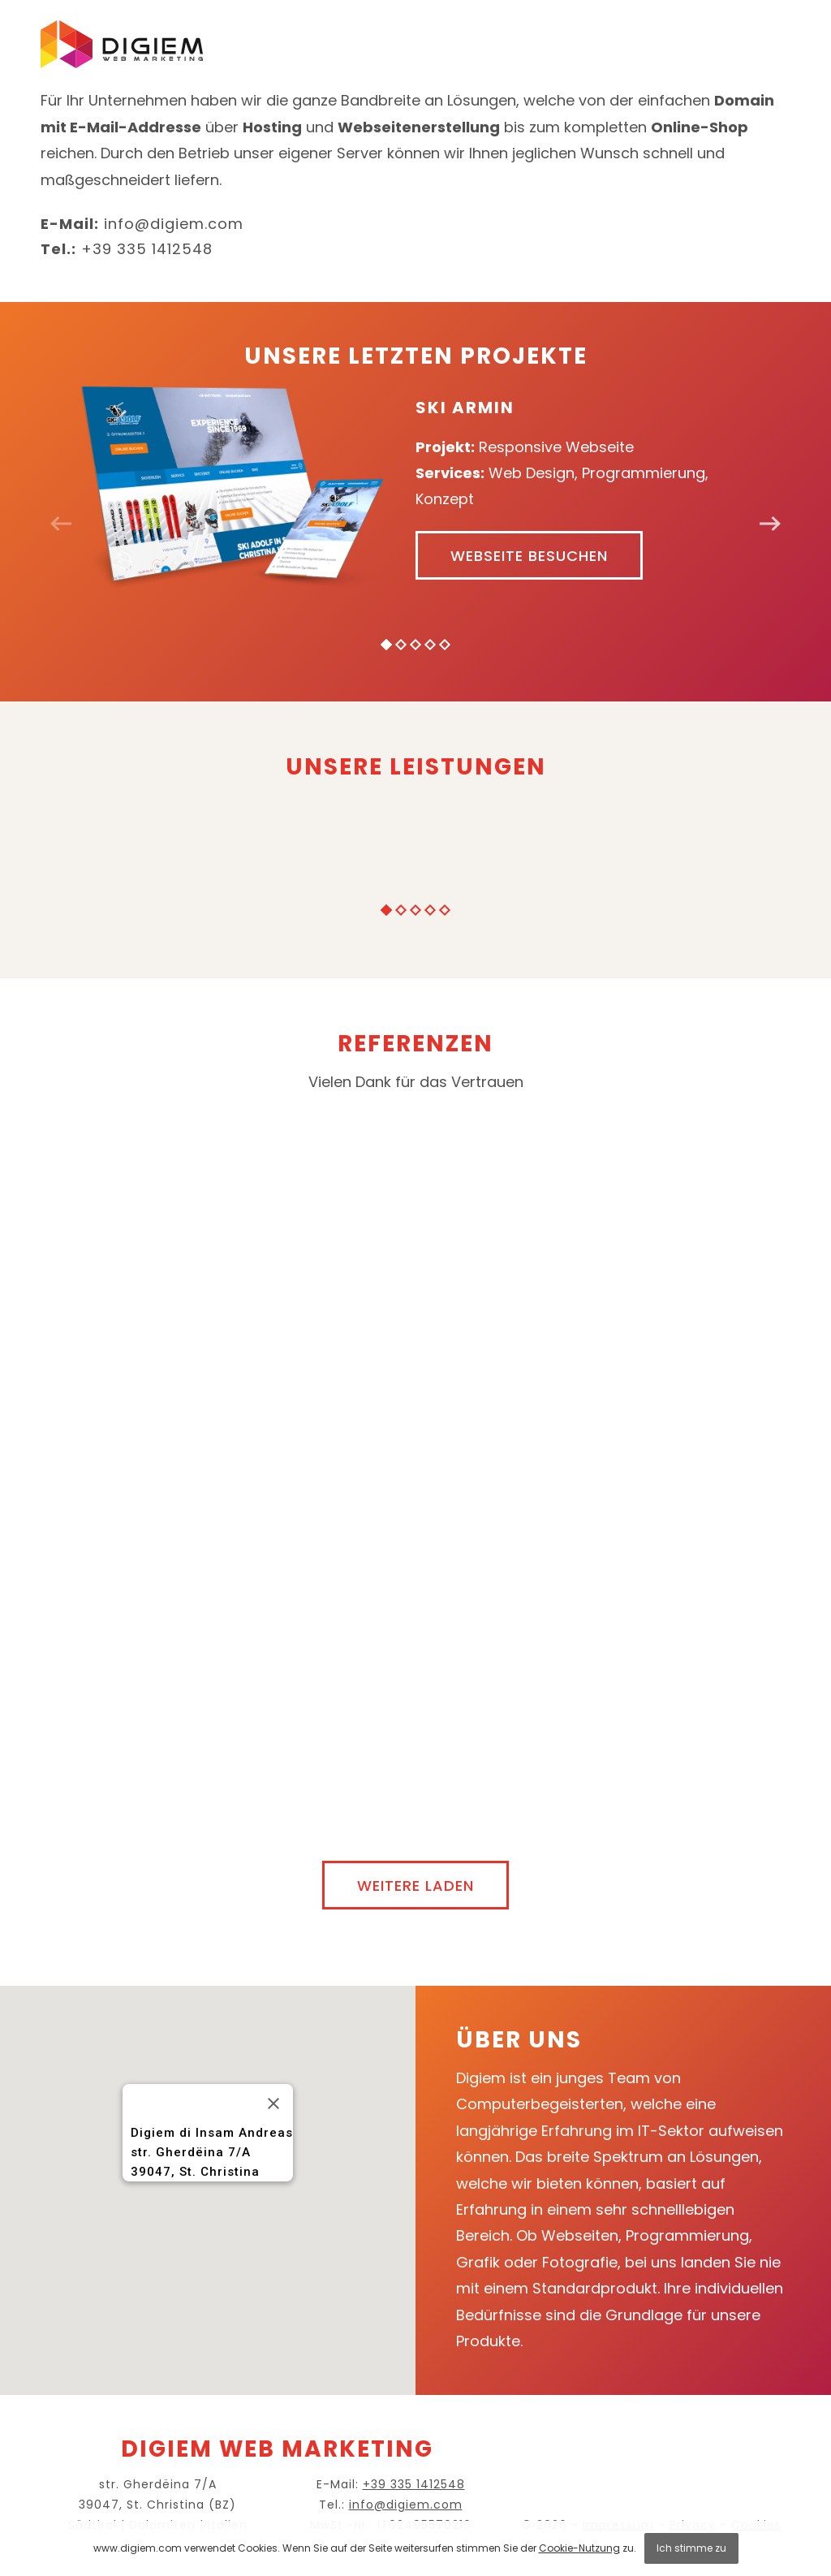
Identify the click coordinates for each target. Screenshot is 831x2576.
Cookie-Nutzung (579, 2548)
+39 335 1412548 (147, 249)
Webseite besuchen (529, 556)
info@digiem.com (173, 224)
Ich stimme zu (691, 2548)
